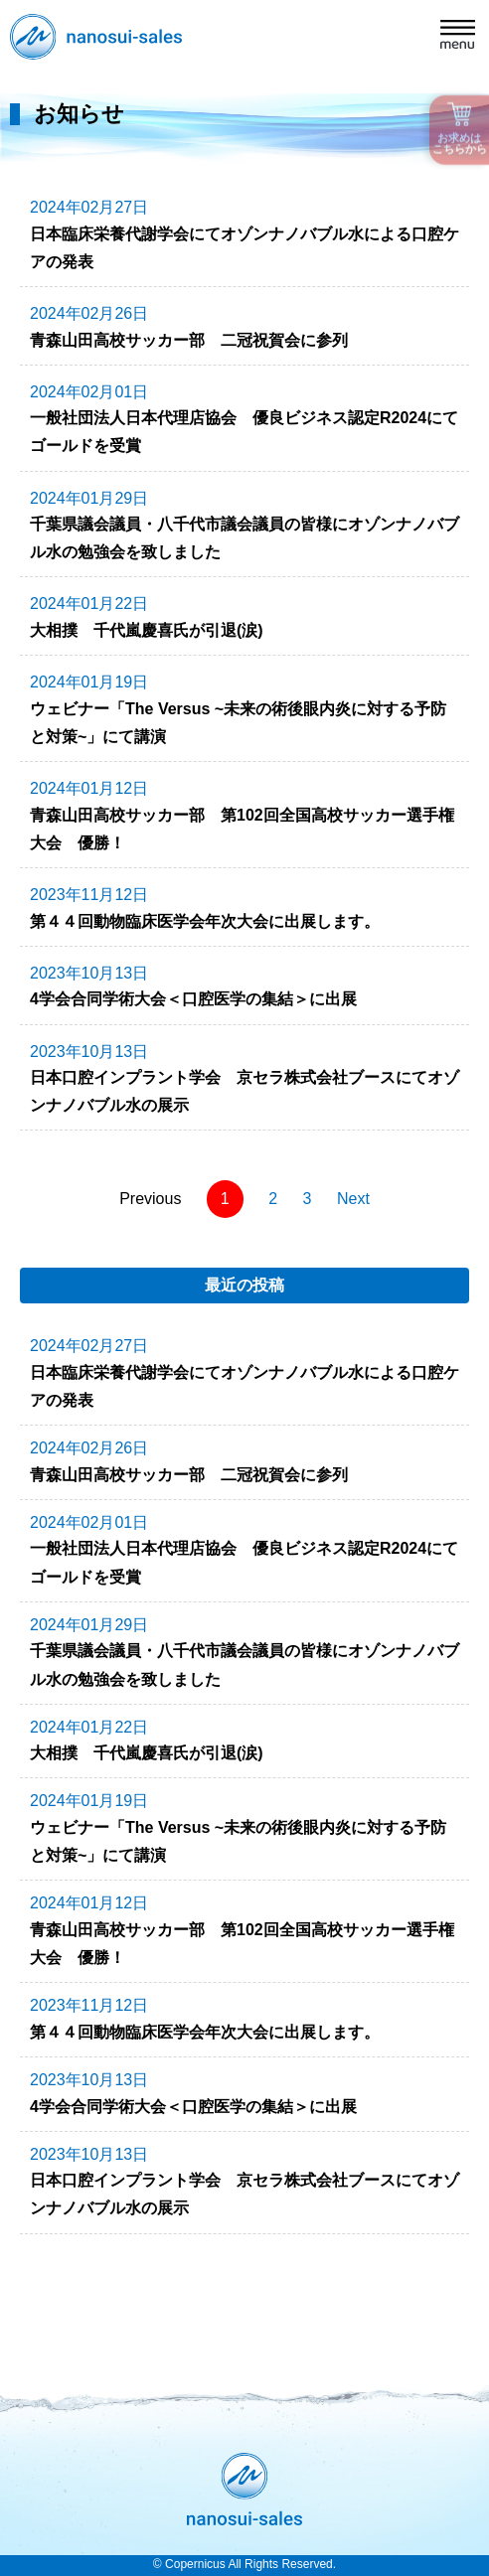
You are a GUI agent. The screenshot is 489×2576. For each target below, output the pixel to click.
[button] (457, 37)
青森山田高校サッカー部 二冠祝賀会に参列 (189, 340)
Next (353, 1198)
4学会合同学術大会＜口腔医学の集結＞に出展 (193, 998)
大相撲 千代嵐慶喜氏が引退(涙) (146, 630)
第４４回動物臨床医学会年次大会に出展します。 (205, 921)
